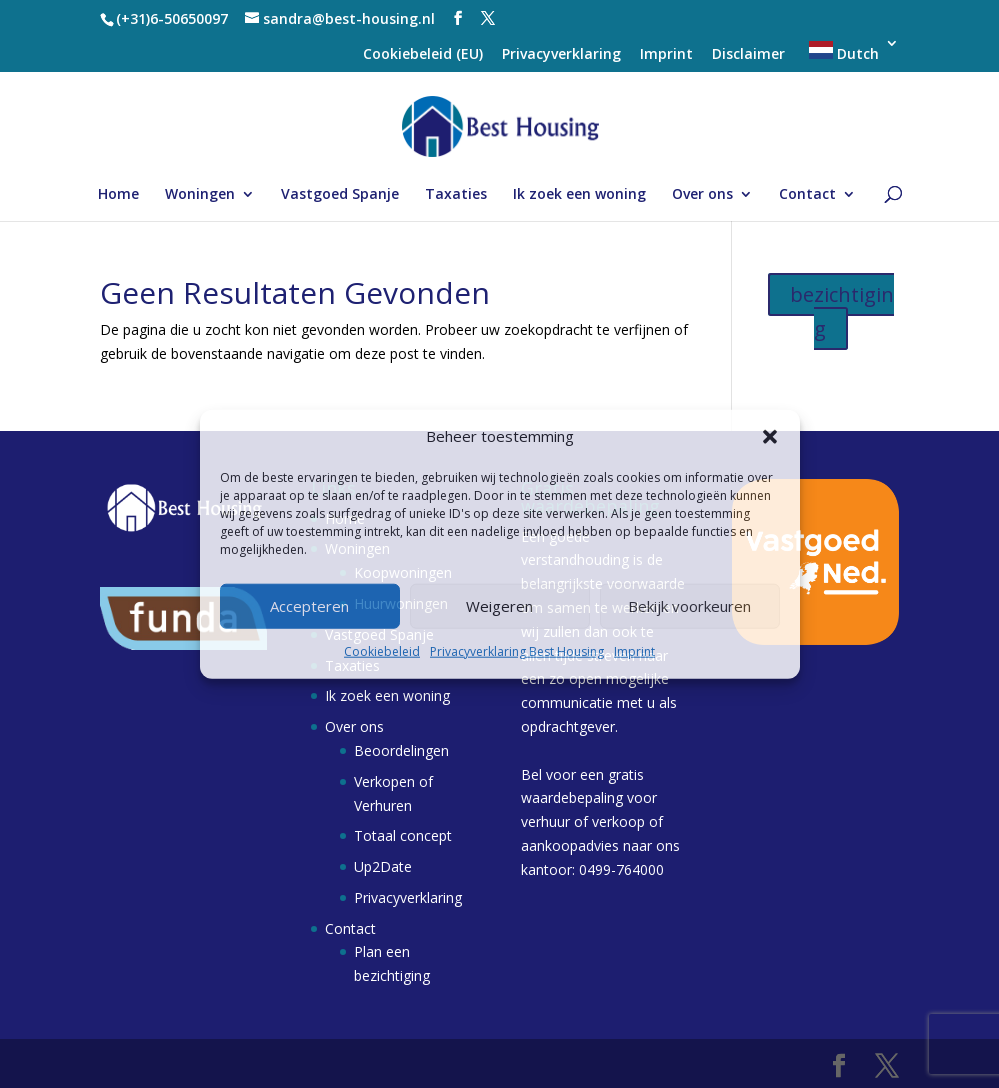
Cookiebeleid (382, 651)
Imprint (634, 651)
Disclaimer (748, 55)
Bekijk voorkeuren (689, 606)
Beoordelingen (401, 750)
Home (118, 195)
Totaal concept (403, 835)
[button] (770, 437)
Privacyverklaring (561, 55)
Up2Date (383, 866)
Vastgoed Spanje (340, 195)
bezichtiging (842, 311)
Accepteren (309, 606)
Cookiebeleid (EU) (423, 55)
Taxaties (456, 195)
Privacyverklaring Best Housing (517, 651)
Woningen (200, 195)
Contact (807, 195)
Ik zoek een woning (579, 195)
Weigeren (499, 606)
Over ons (702, 195)
